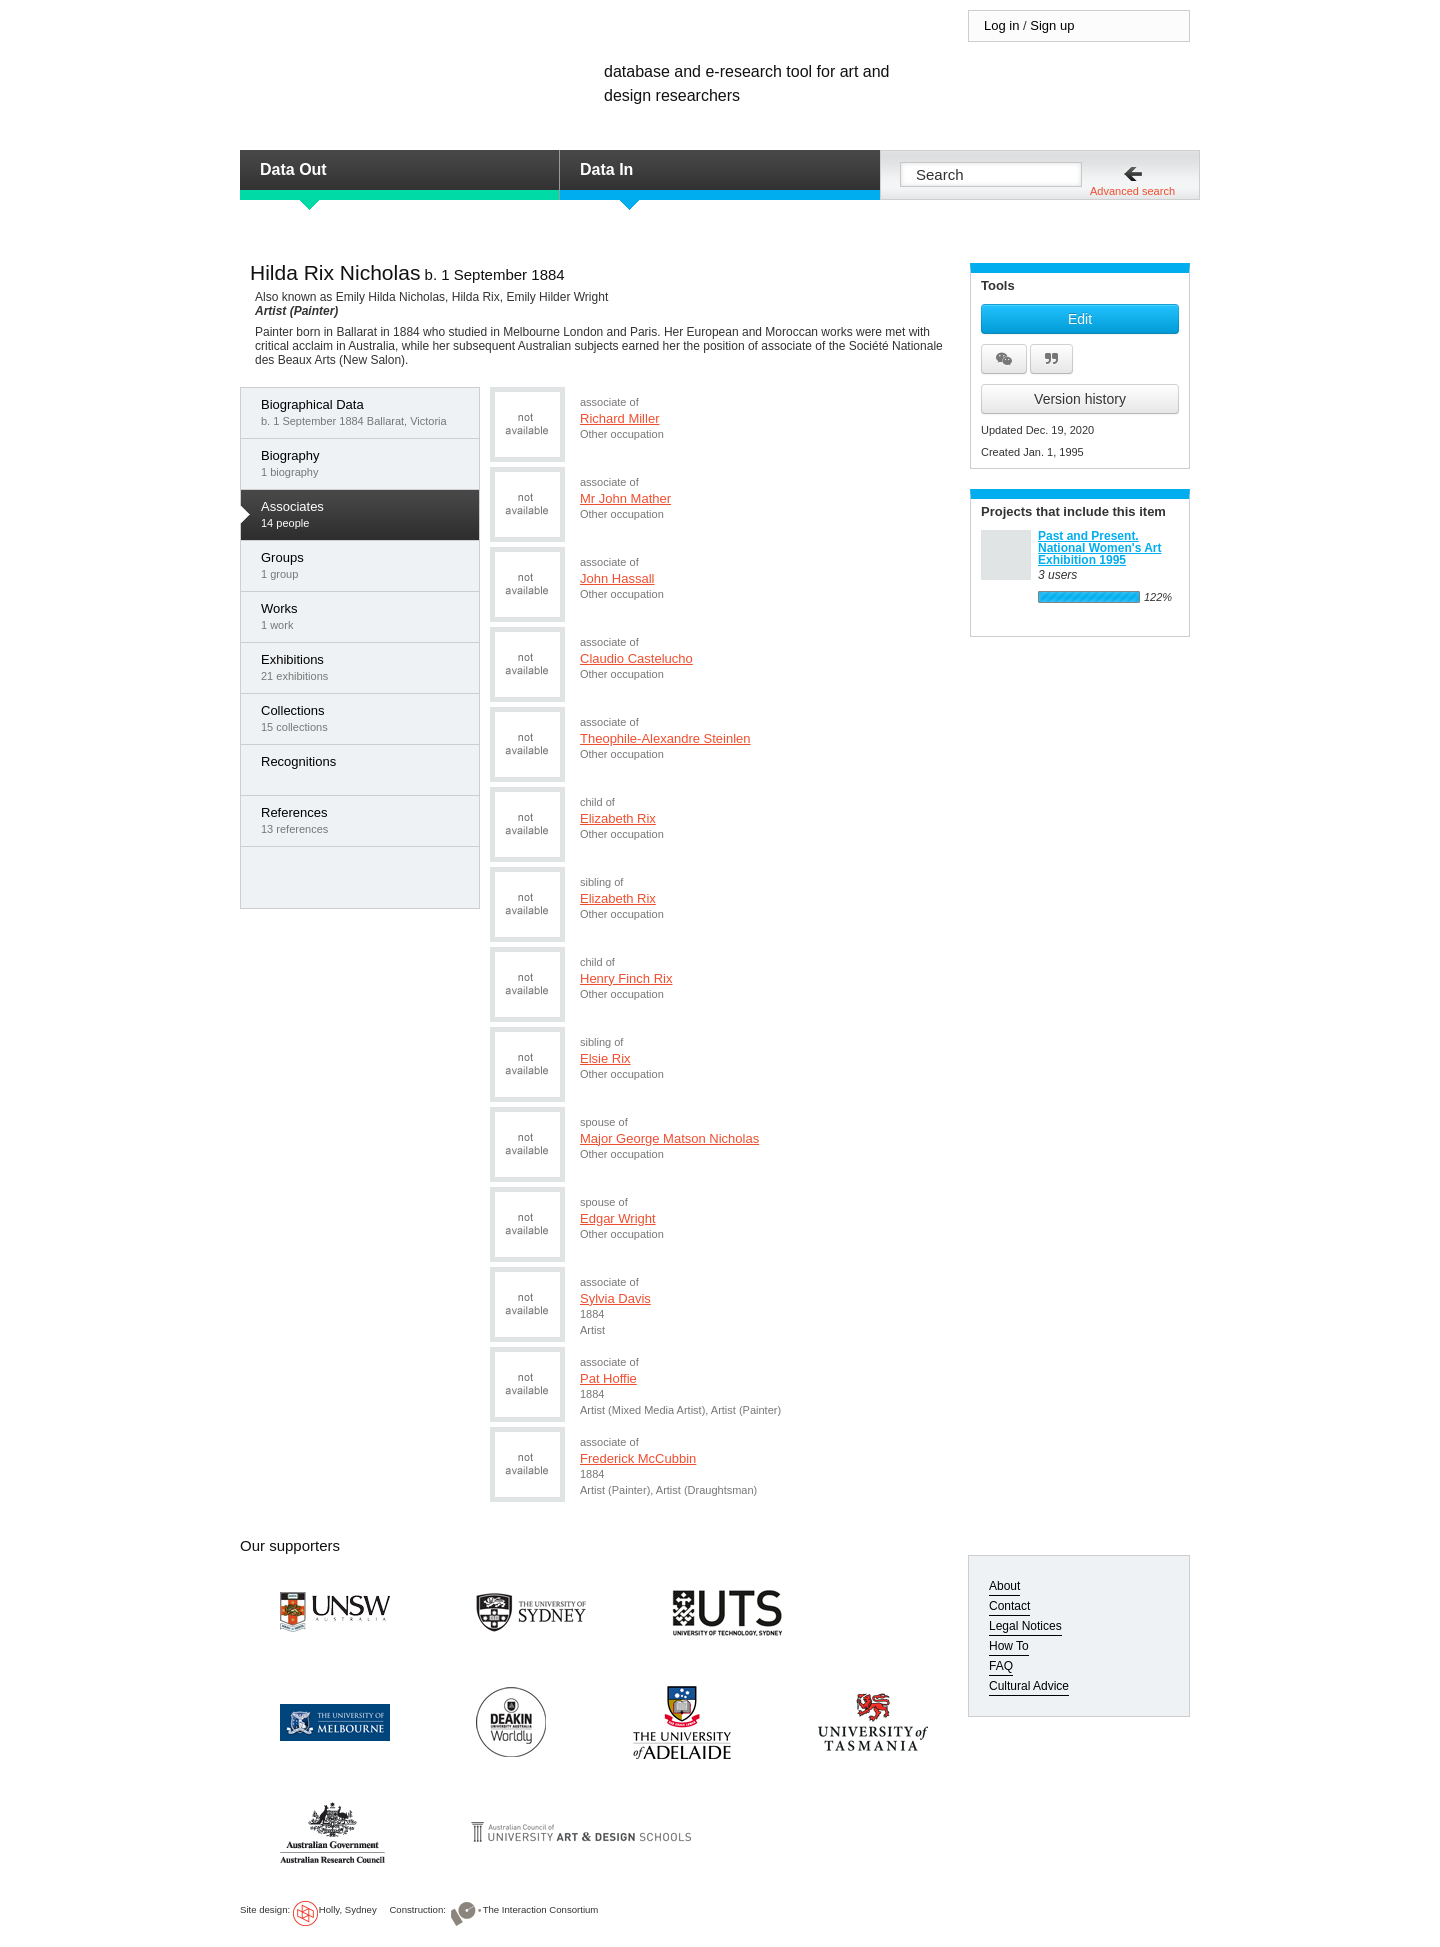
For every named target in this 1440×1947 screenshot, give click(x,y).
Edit (1080, 319)
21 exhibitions (365, 667)
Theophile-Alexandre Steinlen (665, 738)
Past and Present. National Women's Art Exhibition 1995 (1100, 548)
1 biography (365, 463)
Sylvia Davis (615, 1298)
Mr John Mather (625, 498)
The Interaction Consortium (541, 1909)
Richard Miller (619, 418)
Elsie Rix (605, 1058)
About (1004, 1586)
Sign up (1052, 25)
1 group (365, 565)
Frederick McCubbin (638, 1458)
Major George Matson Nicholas (669, 1138)
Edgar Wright (618, 1218)
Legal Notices (1025, 1626)
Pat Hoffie (608, 1378)
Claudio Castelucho (636, 658)
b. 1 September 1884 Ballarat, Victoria (365, 412)
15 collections (365, 718)
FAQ (1001, 1666)
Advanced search (1132, 191)
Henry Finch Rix (626, 978)
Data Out (293, 169)
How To (1009, 1646)
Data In (606, 169)
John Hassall (617, 578)
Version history (1080, 399)
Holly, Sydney (348, 1909)
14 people (365, 514)
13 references (365, 820)
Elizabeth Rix (618, 818)
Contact (1009, 1606)
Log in (1001, 25)
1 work (365, 616)
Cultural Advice (1029, 1686)
